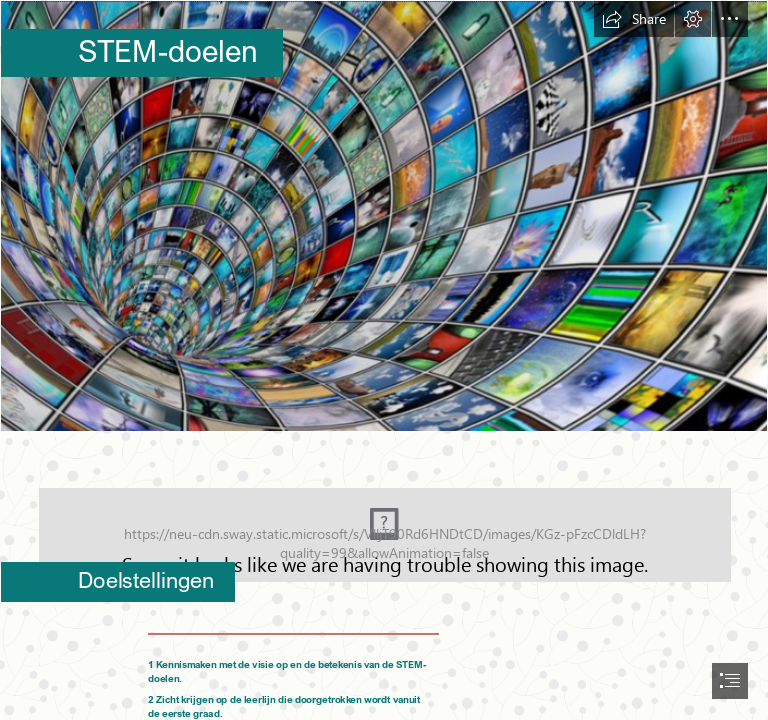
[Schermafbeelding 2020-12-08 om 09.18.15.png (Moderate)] (384, 521)
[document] (384, 360)
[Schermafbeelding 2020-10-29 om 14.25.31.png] (384, 216)
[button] (634, 19)
